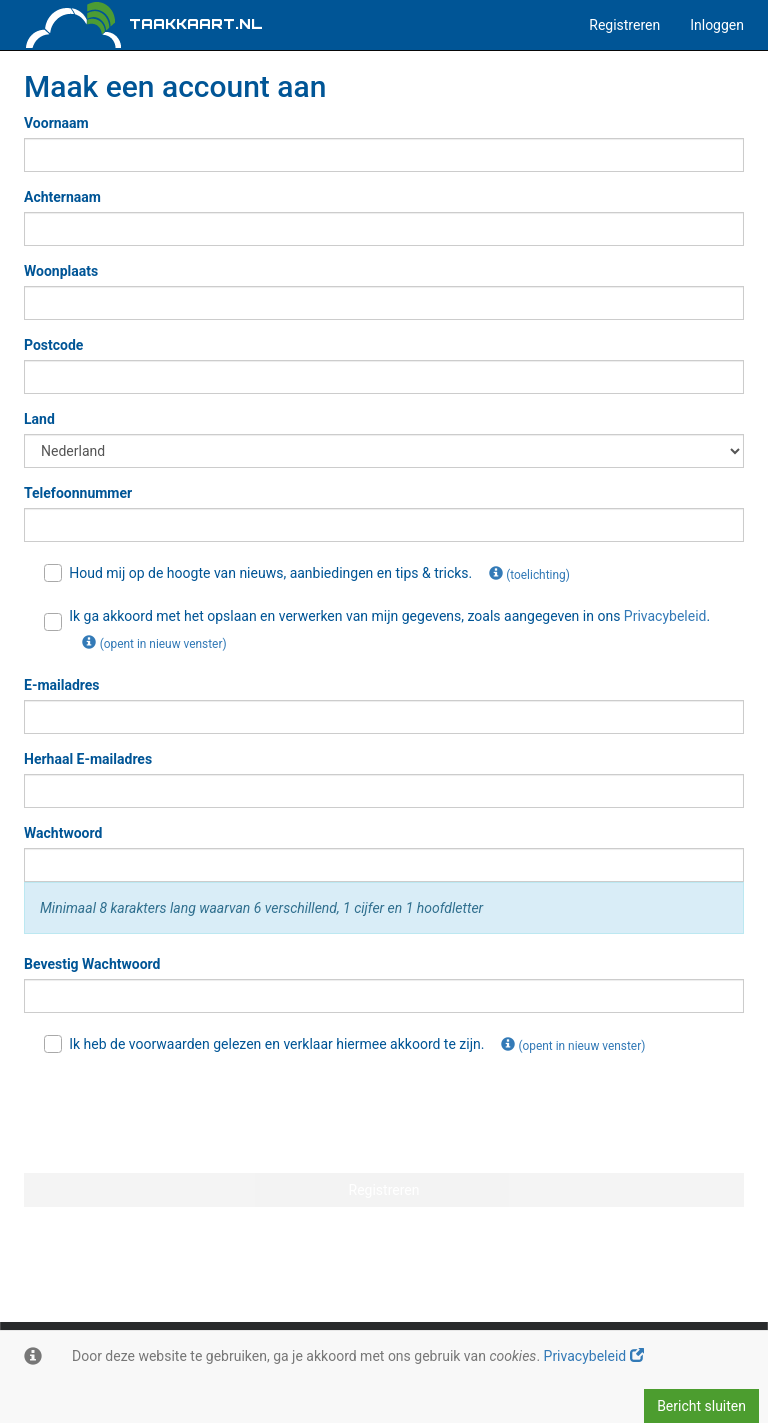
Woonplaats (61, 271)
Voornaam (56, 123)
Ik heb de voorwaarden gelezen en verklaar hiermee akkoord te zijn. (351, 1045)
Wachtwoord (63, 833)
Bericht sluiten (701, 1406)
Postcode (53, 345)
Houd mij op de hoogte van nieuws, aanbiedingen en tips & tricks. (313, 574)
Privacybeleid (594, 1356)
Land (39, 419)
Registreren (624, 25)
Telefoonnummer (78, 493)
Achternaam (62, 197)
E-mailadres (62, 685)
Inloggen (717, 25)
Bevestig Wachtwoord (92, 964)
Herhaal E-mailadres (88, 759)
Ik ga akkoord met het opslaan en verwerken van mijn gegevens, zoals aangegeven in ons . (377, 634)
